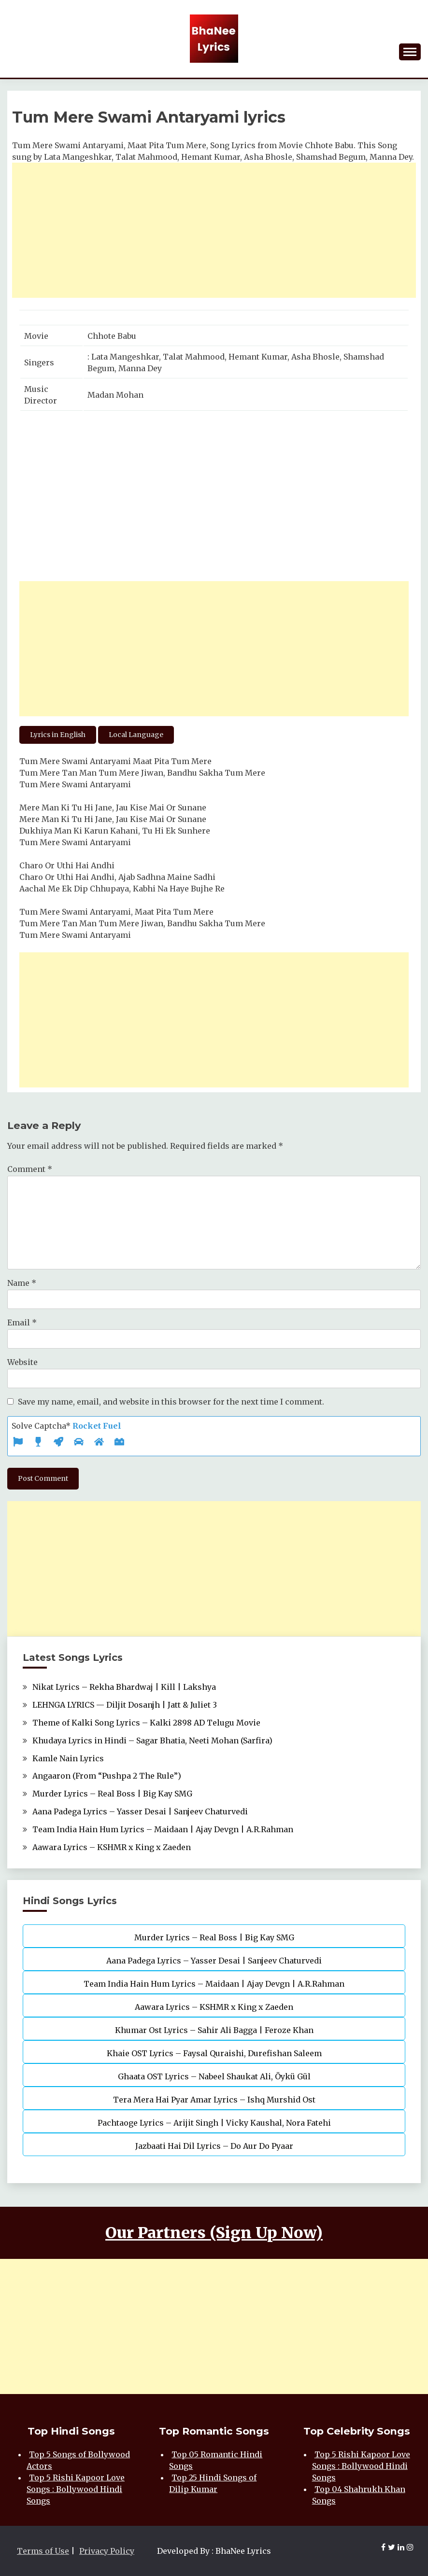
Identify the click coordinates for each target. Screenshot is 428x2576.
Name (21, 1283)
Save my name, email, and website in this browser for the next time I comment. (171, 1401)
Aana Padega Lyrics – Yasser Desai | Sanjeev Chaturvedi (140, 1811)
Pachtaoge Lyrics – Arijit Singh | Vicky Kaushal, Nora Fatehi (214, 2123)
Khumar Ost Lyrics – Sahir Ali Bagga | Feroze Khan (214, 2030)
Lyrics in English (58, 734)
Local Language (136, 734)
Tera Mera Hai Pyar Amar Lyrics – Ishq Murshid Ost (214, 2099)
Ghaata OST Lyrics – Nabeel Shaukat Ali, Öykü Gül (214, 2076)
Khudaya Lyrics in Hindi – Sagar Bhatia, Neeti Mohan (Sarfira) (152, 1740)
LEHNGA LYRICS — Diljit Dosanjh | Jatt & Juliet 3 (124, 1705)
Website (22, 1362)
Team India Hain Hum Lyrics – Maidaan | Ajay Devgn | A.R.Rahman (162, 1829)
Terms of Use (43, 2551)
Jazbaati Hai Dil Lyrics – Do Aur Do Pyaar (214, 2146)
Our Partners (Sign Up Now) (214, 2232)
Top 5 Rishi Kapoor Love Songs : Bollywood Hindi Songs (76, 2489)
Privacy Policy (106, 2551)
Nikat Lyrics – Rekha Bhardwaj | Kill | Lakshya (124, 1687)
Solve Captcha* (66, 1426)
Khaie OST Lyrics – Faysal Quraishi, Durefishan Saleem (214, 2053)
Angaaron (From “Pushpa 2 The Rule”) (106, 1776)
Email (22, 1322)
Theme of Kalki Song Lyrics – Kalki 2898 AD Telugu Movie (146, 1722)
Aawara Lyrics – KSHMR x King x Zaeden (111, 1847)
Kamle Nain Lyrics (68, 1758)
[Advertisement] (214, 230)
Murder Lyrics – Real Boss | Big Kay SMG (112, 1793)
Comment (29, 1169)
